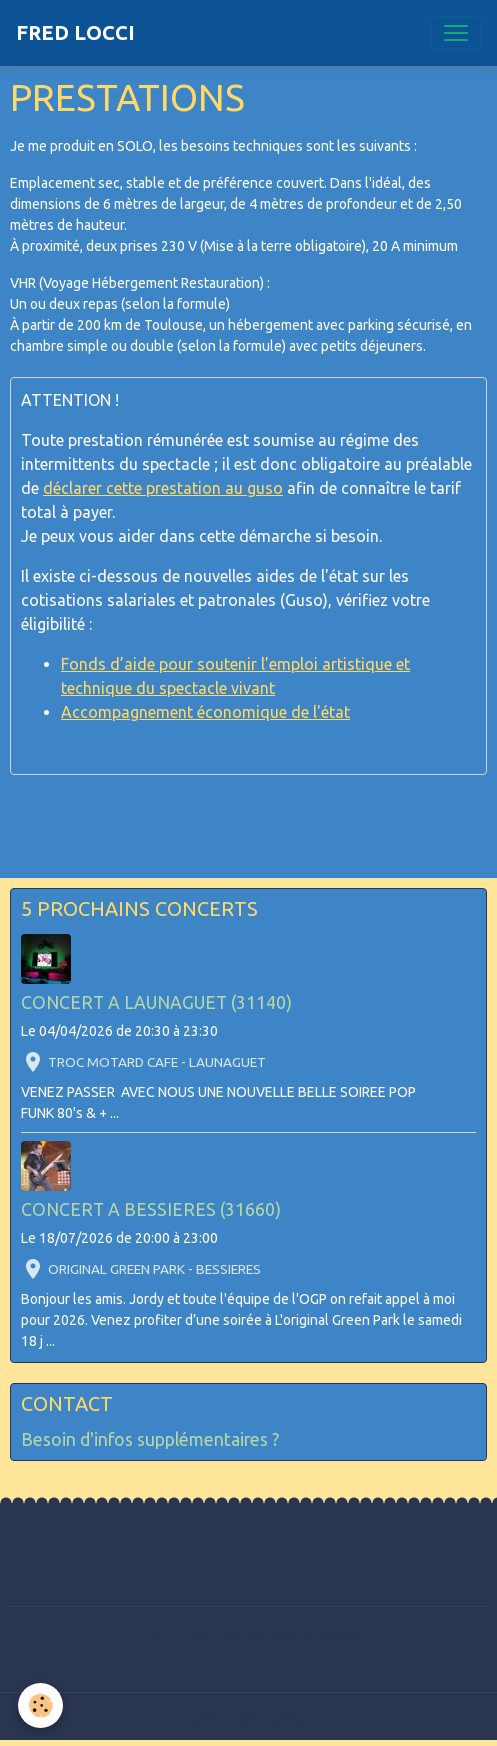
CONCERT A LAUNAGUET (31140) (156, 1002)
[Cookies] (40, 1705)
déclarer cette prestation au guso (163, 488)
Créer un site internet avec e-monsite (248, 1633)
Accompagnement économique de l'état (205, 712)
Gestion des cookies (248, 1719)
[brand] (75, 33)
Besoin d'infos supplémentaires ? (150, 1439)
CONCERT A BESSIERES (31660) (151, 1209)
